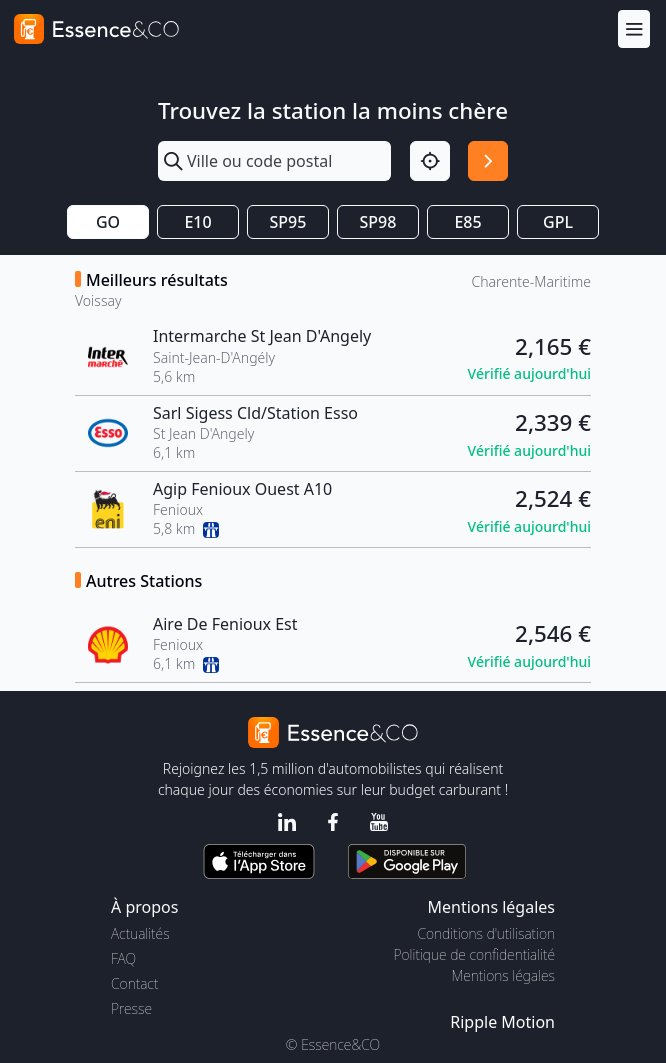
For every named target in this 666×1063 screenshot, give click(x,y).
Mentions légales (503, 975)
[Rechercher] (488, 161)
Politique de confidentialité (474, 954)
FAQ (123, 958)
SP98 (378, 222)
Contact (134, 983)
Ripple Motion (502, 1022)
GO (108, 222)
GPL (558, 222)
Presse (131, 1008)
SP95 (288, 222)
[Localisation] (430, 161)
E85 (467, 222)
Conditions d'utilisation (486, 933)
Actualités (140, 933)
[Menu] (634, 28)
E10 (197, 222)
